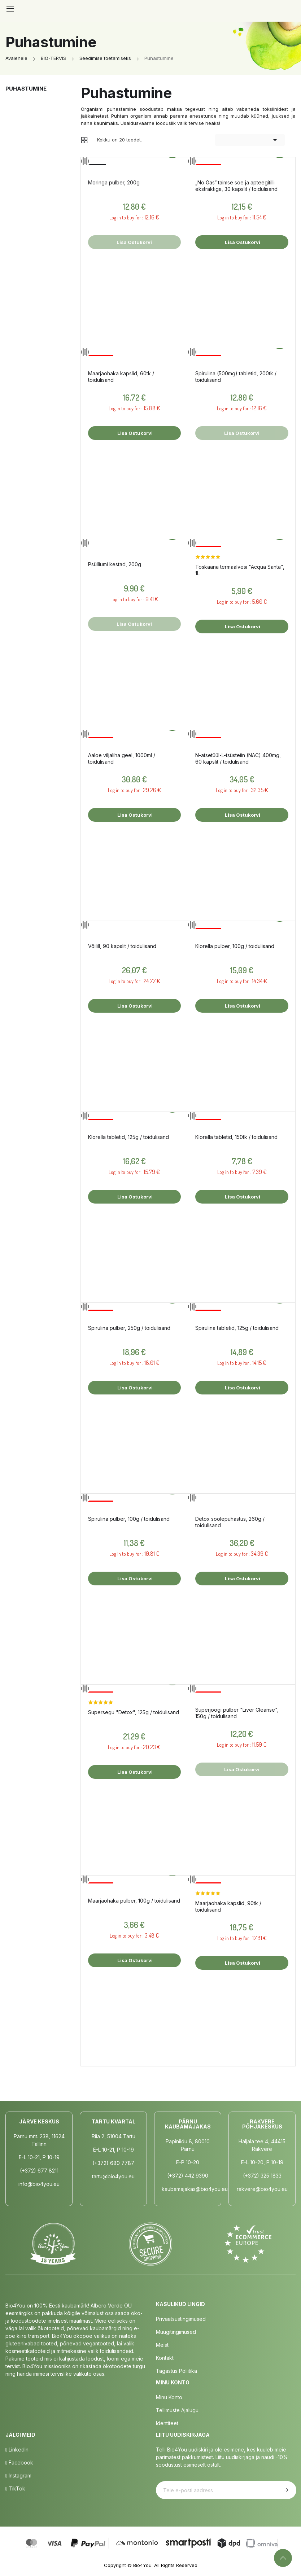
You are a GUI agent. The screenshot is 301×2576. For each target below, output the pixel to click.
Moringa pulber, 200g (114, 182)
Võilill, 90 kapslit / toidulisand (122, 946)
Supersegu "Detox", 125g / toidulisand (133, 1712)
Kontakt (165, 2358)
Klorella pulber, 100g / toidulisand (234, 946)
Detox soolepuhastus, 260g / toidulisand (230, 1522)
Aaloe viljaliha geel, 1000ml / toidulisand (121, 758)
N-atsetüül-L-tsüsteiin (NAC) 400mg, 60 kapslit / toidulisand (238, 758)
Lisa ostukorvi (242, 242)
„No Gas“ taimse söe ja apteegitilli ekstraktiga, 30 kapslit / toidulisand (236, 185)
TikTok (15, 2488)
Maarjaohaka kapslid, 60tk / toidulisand (121, 376)
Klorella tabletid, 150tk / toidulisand (236, 1137)
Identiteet (167, 2423)
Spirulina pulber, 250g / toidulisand (129, 1328)
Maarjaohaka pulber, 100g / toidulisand (134, 1901)
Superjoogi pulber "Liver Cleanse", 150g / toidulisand (237, 1713)
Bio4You (142, 2565)
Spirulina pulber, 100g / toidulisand (129, 1519)
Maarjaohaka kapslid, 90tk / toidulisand (228, 1906)
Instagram (18, 2475)
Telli (285, 2490)
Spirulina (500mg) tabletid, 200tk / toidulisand (235, 376)
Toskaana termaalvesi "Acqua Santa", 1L (239, 570)
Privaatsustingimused (181, 2319)
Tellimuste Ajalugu (177, 2410)
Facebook (19, 2462)
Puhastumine (26, 88)
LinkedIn (17, 2449)
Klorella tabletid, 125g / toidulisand (128, 1137)
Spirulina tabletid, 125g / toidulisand (237, 1328)
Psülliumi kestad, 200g (114, 564)
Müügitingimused (176, 2332)
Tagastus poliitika (176, 2371)
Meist (162, 2345)
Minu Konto (169, 2397)
